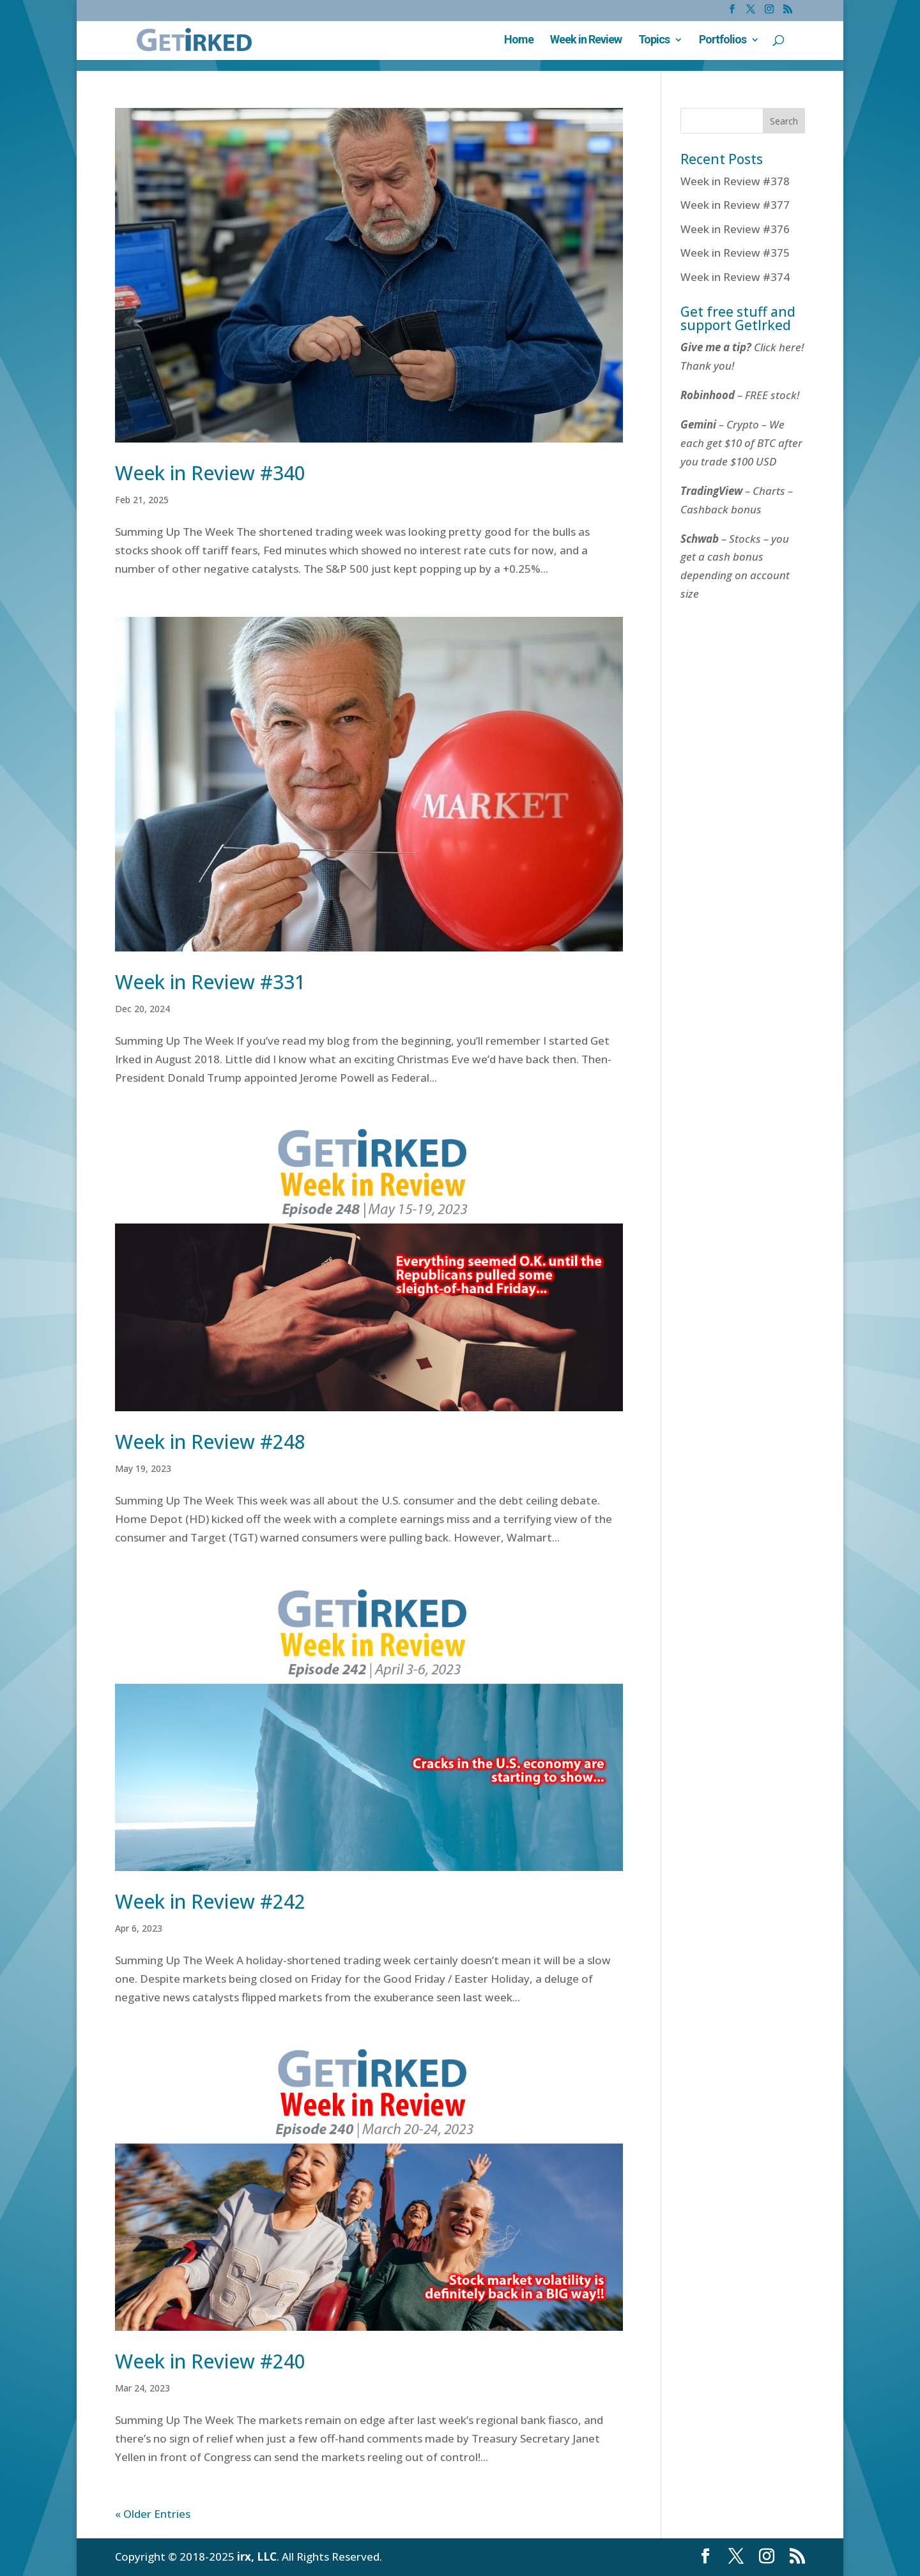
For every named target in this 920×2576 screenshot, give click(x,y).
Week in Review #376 (735, 229)
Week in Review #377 (735, 204)
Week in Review (586, 40)
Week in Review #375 (735, 252)
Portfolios (722, 40)
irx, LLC (257, 2556)
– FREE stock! (739, 395)
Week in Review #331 (210, 982)
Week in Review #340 (210, 473)
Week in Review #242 (210, 1901)
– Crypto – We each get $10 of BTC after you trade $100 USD (741, 443)
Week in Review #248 (210, 1441)
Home (518, 40)
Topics (654, 40)
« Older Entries (152, 2513)
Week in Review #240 (210, 2361)
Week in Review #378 (735, 181)
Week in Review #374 (735, 276)
